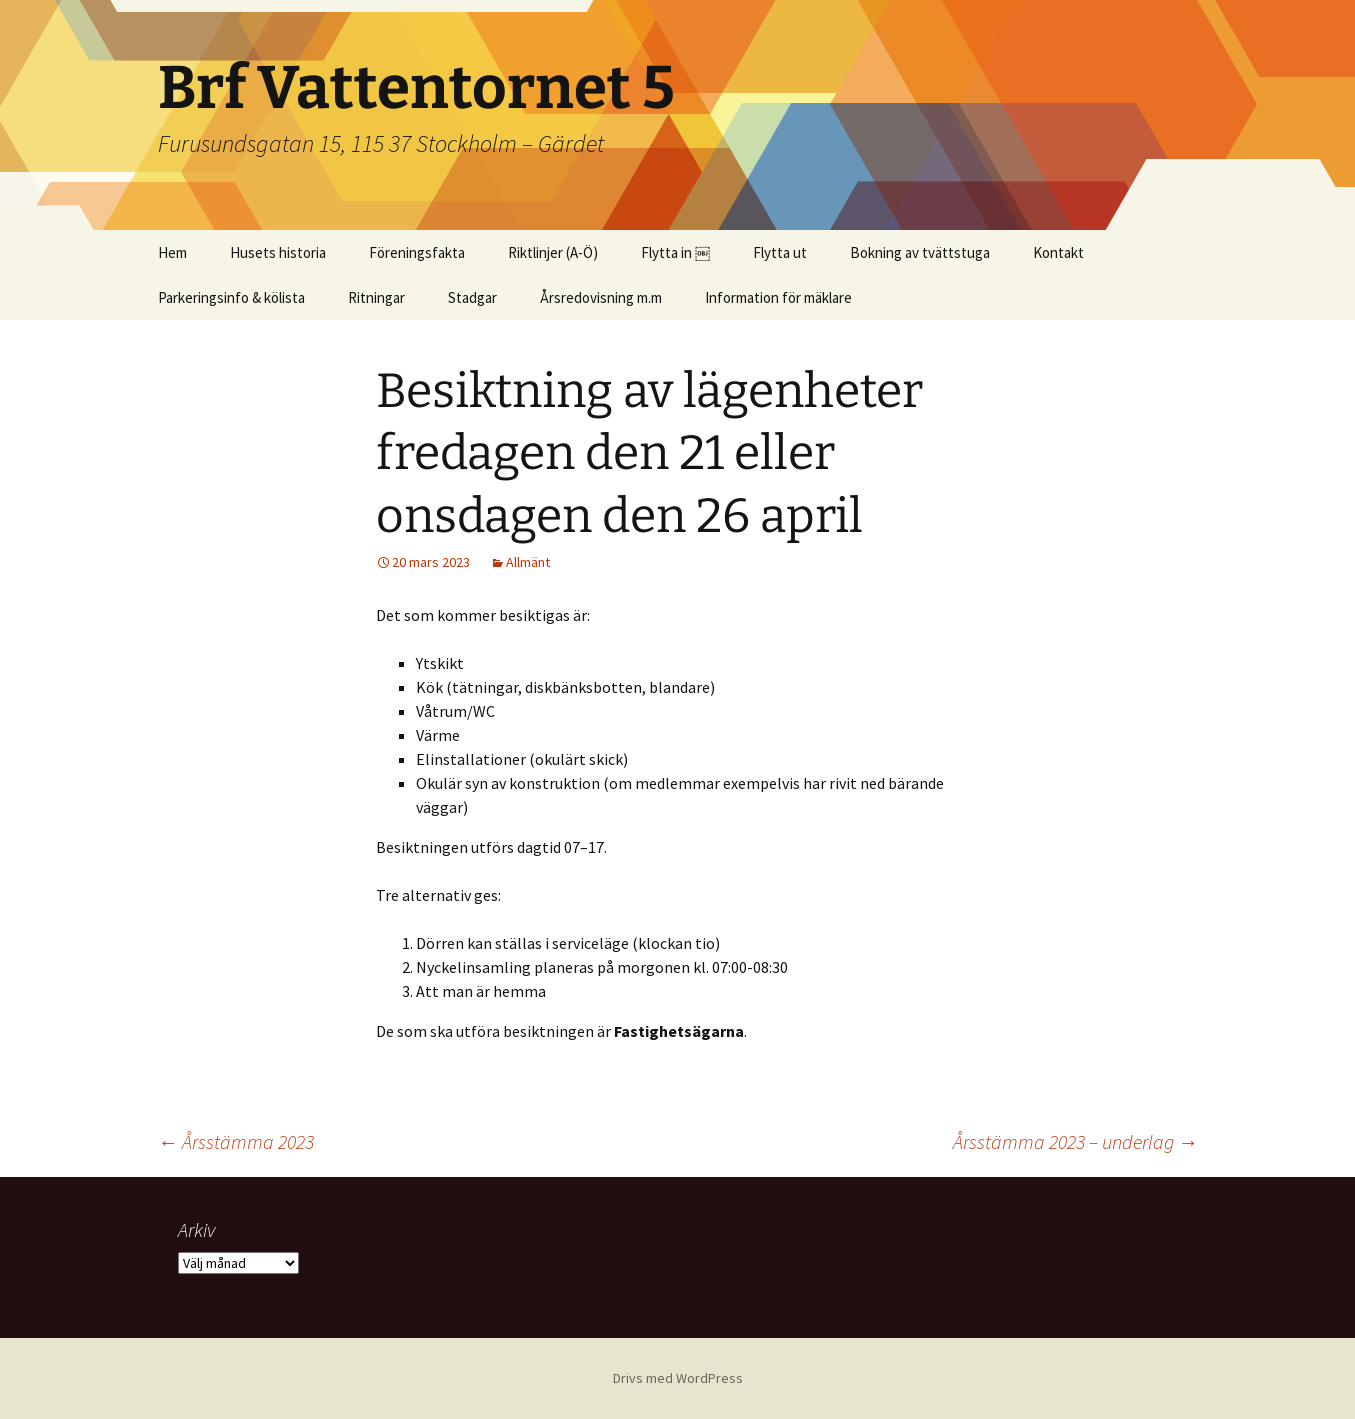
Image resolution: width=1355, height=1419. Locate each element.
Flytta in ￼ (675, 252)
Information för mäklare (778, 297)
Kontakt (1058, 252)
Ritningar (376, 297)
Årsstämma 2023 (236, 1141)
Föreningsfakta (417, 252)
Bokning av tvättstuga (920, 252)
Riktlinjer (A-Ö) (553, 252)
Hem (172, 252)
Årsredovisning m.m (601, 297)
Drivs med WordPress (678, 1378)
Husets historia (278, 252)
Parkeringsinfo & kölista (231, 297)
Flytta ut (780, 252)
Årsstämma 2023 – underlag (1075, 1141)
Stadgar (472, 297)
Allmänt (528, 562)
